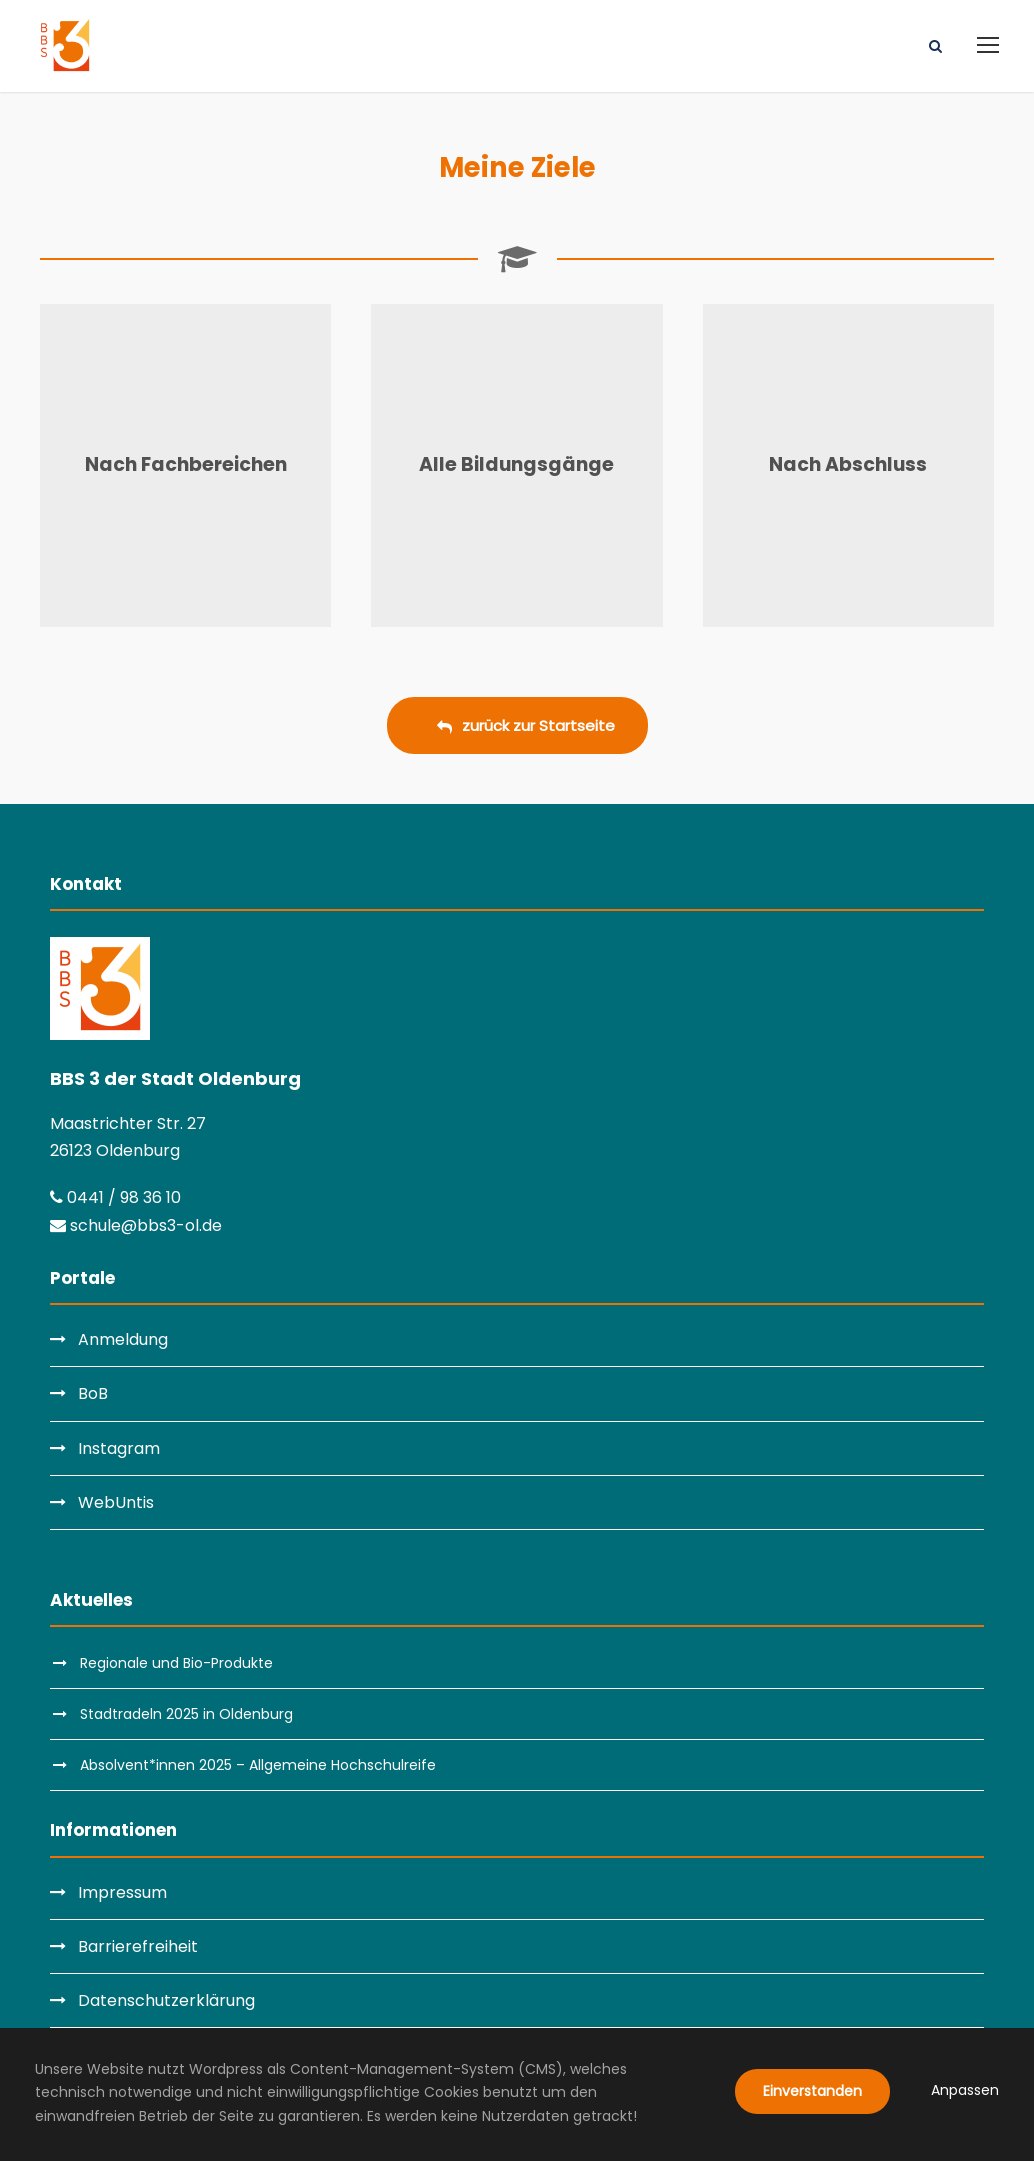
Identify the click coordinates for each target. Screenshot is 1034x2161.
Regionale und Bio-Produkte (176, 1663)
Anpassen (965, 2090)
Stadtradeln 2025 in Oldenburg (186, 1714)
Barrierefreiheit (138, 1946)
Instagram (119, 1448)
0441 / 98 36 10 (115, 1197)
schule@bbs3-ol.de (136, 1225)
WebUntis (116, 1502)
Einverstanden (812, 2091)
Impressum (122, 1892)
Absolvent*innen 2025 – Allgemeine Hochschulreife (258, 1765)
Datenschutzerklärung (166, 2000)
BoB (93, 1393)
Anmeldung (123, 1339)
